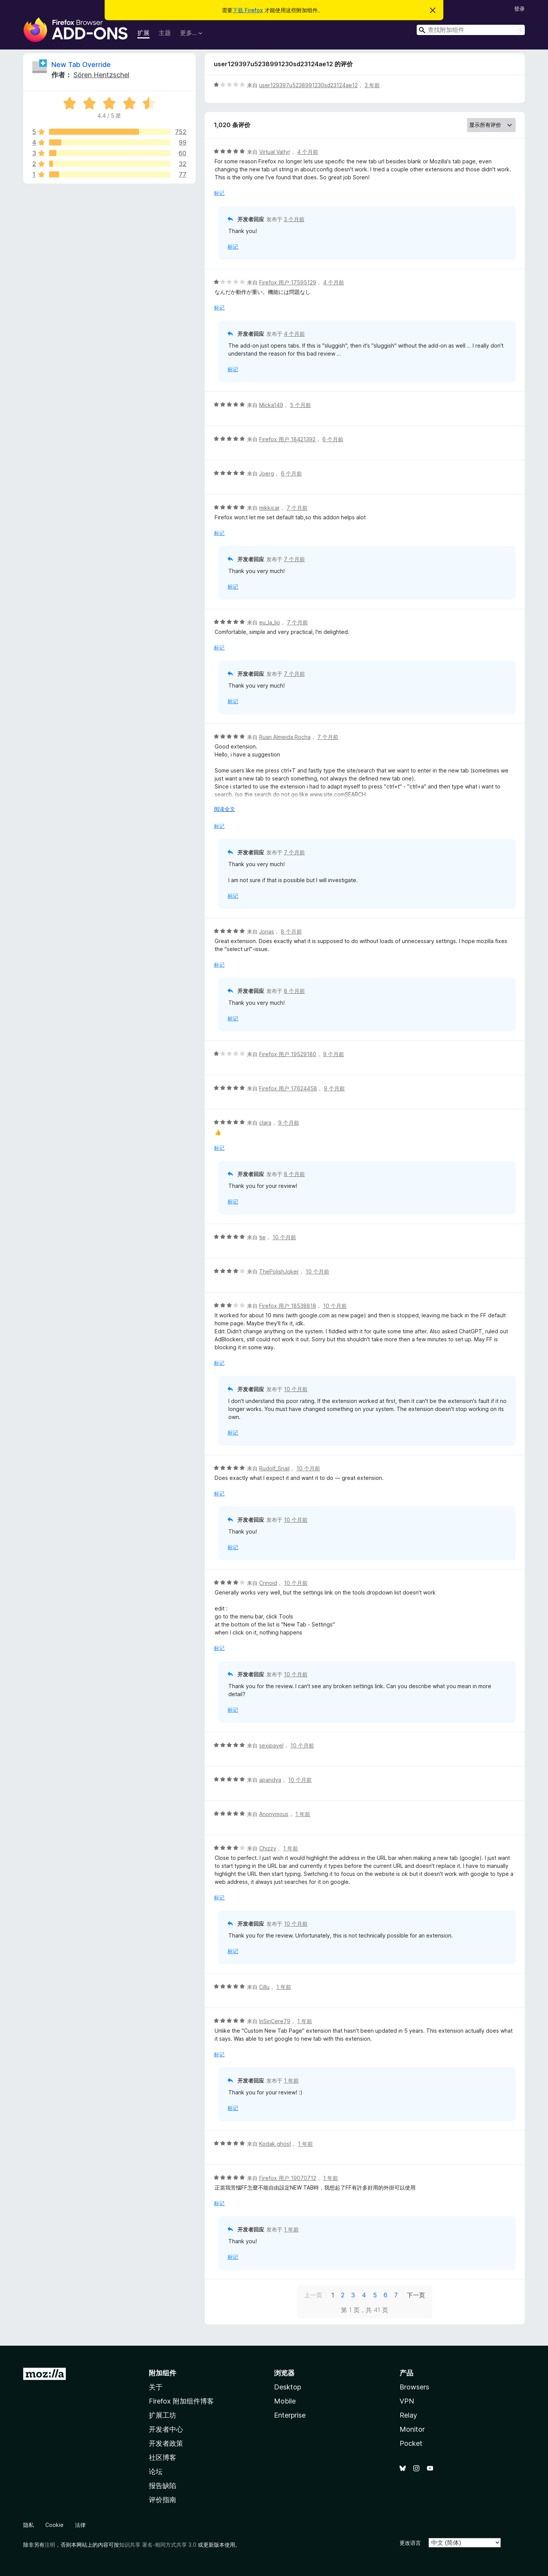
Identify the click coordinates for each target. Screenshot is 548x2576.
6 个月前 (332, 439)
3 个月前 (294, 219)
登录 (519, 8)
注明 (50, 2544)
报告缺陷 (162, 2486)
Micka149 (271, 405)
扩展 (143, 33)
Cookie (54, 2525)
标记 (219, 193)
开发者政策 (166, 2443)
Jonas (266, 931)
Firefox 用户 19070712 (287, 2178)
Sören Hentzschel (101, 75)
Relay (408, 2415)
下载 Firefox (248, 10)
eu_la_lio (269, 622)
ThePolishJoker (279, 1271)
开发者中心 (166, 2429)
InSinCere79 (274, 2021)
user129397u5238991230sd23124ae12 (308, 85)
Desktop (287, 2387)
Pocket (411, 2443)
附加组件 (162, 2373)
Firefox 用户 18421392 (287, 439)
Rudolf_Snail (274, 1468)
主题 (165, 33)
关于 (155, 2387)
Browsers (414, 2387)
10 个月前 (284, 1237)
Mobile (285, 2401)
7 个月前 (297, 507)
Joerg (266, 473)
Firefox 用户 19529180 (287, 1054)
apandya (270, 1779)
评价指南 (162, 2500)
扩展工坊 (162, 2415)
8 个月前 (291, 931)
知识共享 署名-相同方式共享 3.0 (157, 2544)
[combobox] (471, 30)
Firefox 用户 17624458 (288, 1088)
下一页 (416, 2295)
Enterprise (290, 2415)
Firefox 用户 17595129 (287, 282)
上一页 (313, 2295)
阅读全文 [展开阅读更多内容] (224, 809)
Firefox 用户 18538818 (287, 1305)
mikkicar (269, 507)
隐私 (28, 2525)
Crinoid (268, 1583)
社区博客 (162, 2457)
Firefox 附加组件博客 (181, 2401)
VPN (407, 2401)
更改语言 (410, 2542)
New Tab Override (81, 65)
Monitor (412, 2429)
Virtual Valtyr (274, 151)
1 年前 (302, 1814)
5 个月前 (300, 405)
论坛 (155, 2471)
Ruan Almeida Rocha (285, 737)
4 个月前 (307, 151)
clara (265, 1122)
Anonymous (273, 1814)
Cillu (264, 1987)
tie (262, 1237)
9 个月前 (333, 1054)
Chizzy (267, 1848)
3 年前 (372, 85)
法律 (80, 2525)
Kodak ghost (275, 2143)
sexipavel (271, 1745)
